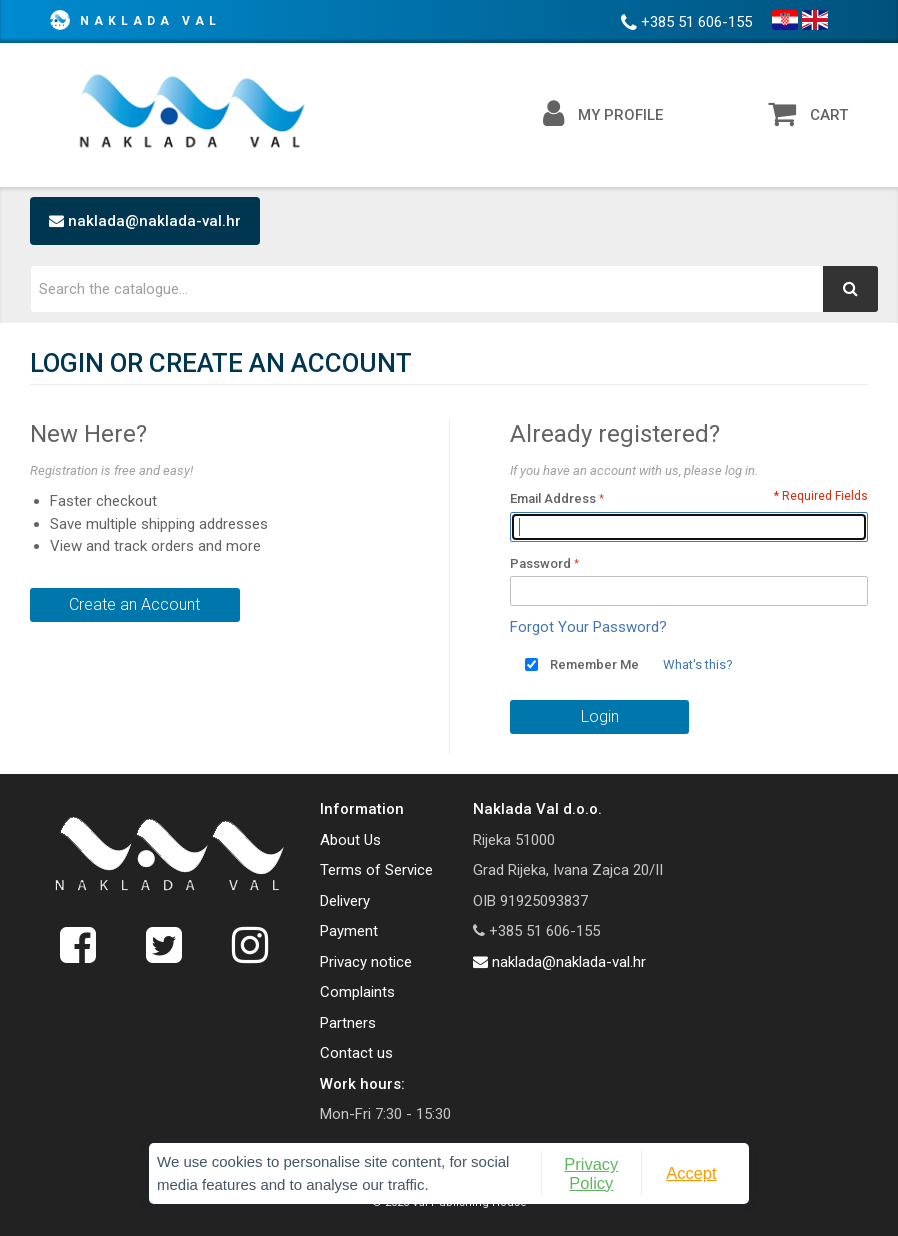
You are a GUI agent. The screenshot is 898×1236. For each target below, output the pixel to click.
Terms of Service (376, 870)
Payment (349, 931)
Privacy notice (366, 962)
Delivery (345, 901)
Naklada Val (150, 21)
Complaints (357, 992)
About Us (350, 840)
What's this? (698, 664)
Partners (348, 1023)
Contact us (356, 1053)
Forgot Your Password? (588, 627)
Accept (691, 1173)
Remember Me (594, 664)
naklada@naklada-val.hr (145, 221)
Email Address (553, 498)
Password (540, 563)
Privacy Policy (591, 1173)
